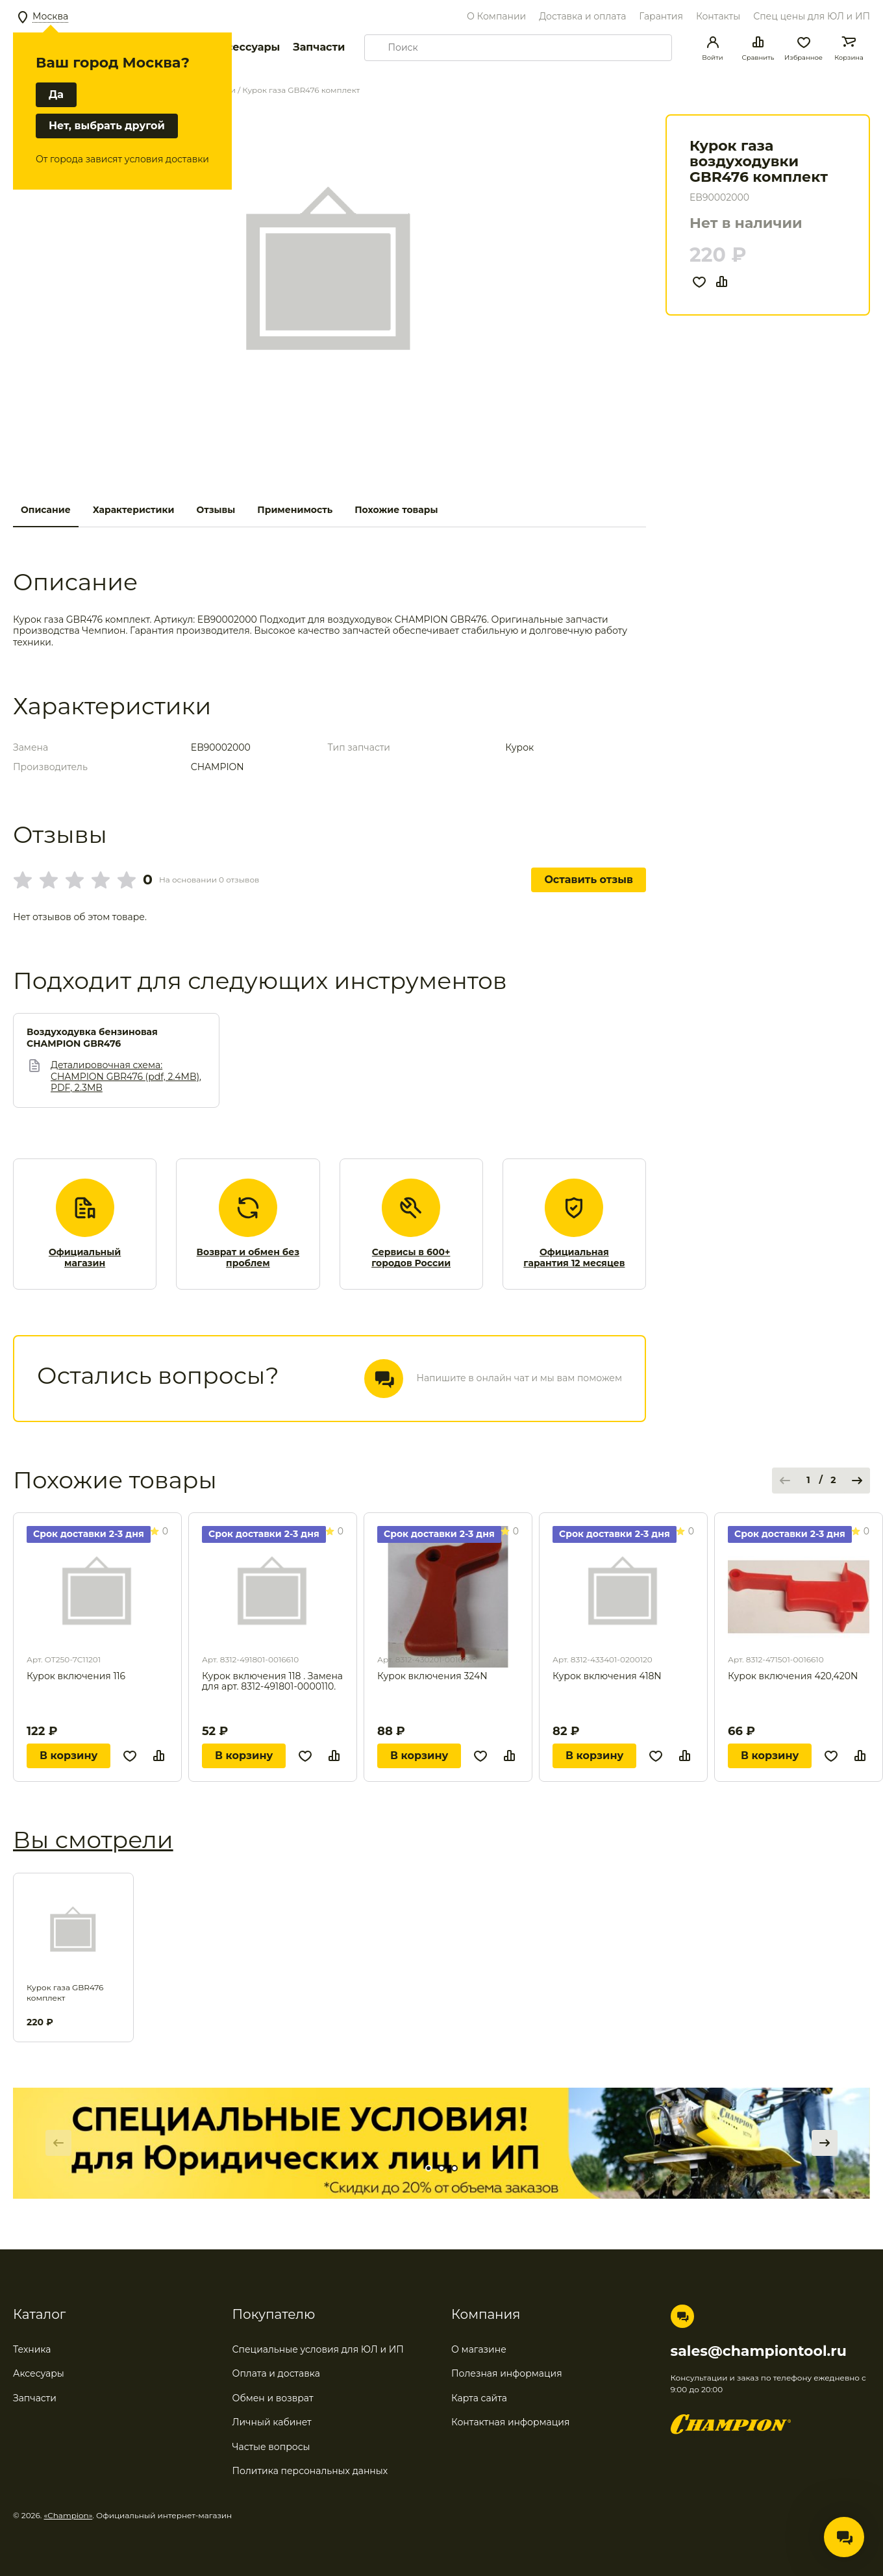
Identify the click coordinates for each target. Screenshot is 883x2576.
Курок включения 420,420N (793, 1676)
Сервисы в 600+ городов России (411, 1258)
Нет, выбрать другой (107, 125)
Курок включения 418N (607, 1676)
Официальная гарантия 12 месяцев (574, 1258)
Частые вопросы (271, 2447)
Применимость (294, 510)
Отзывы (215, 510)
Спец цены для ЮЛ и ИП (811, 16)
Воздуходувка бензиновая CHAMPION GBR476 (92, 1038)
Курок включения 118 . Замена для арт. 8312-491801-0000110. (272, 1681)
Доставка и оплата (582, 16)
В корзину (68, 1755)
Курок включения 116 (76, 1676)
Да (56, 94)
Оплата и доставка (276, 2373)
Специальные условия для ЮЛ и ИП (318, 2349)
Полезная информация (506, 2373)
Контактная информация (510, 2422)
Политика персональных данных (310, 2471)
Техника (32, 2349)
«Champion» (68, 2515)
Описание (46, 510)
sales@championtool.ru (759, 2351)
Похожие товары (396, 510)
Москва (50, 16)
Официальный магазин (85, 1258)
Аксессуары (246, 47)
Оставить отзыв (588, 879)
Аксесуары (38, 2373)
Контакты (718, 16)
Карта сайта (479, 2398)
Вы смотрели (93, 1839)
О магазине (478, 2349)
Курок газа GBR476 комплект (65, 1992)
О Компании (496, 16)
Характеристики (134, 510)
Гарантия (661, 16)
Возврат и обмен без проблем (248, 1258)
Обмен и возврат (273, 2398)
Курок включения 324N (432, 1676)
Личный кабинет (272, 2422)
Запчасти (319, 47)
